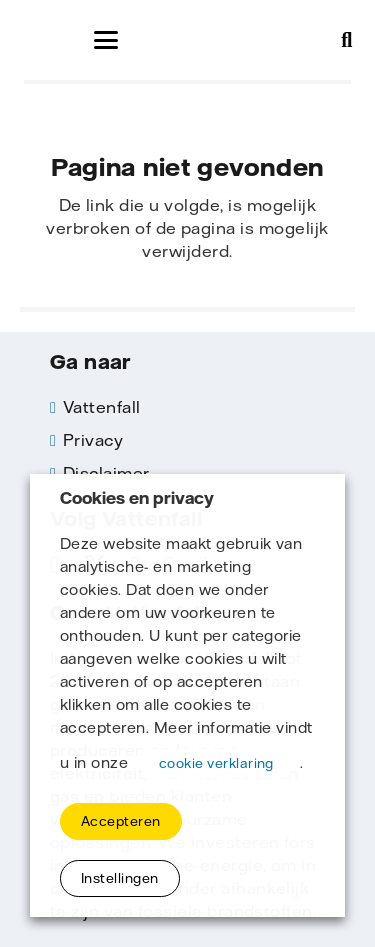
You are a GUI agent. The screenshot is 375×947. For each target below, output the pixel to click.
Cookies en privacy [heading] (137, 498)
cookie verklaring (216, 763)
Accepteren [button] (121, 821)
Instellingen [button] (120, 878)
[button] (106, 40)
